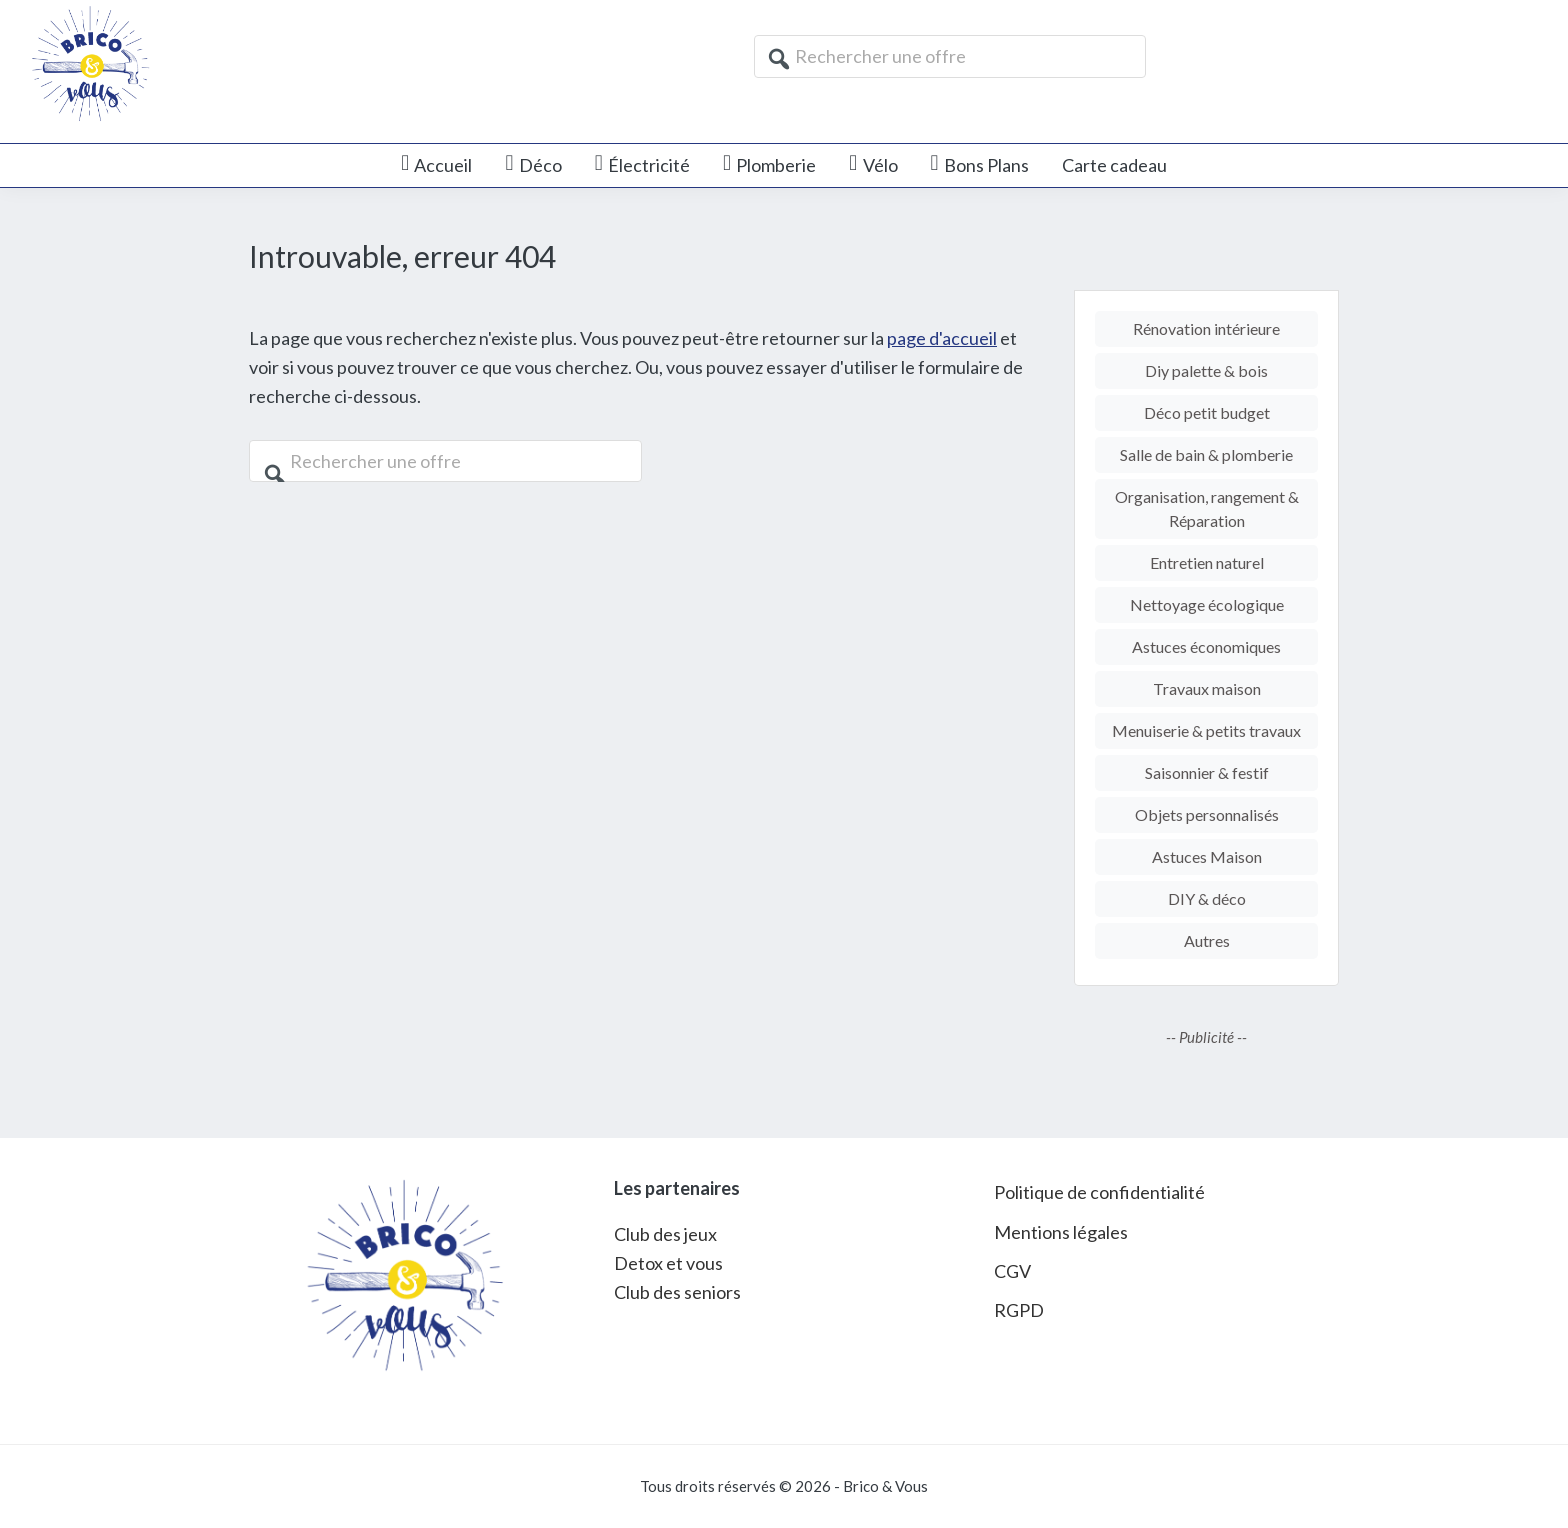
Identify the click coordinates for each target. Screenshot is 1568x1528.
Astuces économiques (1206, 646)
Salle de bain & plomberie (1206, 454)
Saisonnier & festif (1207, 772)
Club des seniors (677, 1292)
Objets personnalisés (1207, 814)
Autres (1207, 940)
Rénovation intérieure (1206, 328)
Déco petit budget (1207, 412)
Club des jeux (665, 1234)
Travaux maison (1207, 688)
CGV (1012, 1271)
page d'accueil (942, 338)
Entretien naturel (1207, 562)
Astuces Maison (1207, 856)
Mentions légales (1061, 1232)
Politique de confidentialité (1099, 1192)
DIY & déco (1207, 898)
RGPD (1019, 1310)
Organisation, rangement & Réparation (1207, 508)
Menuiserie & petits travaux (1206, 730)
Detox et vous (668, 1263)
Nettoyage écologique (1207, 604)
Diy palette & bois (1206, 370)
